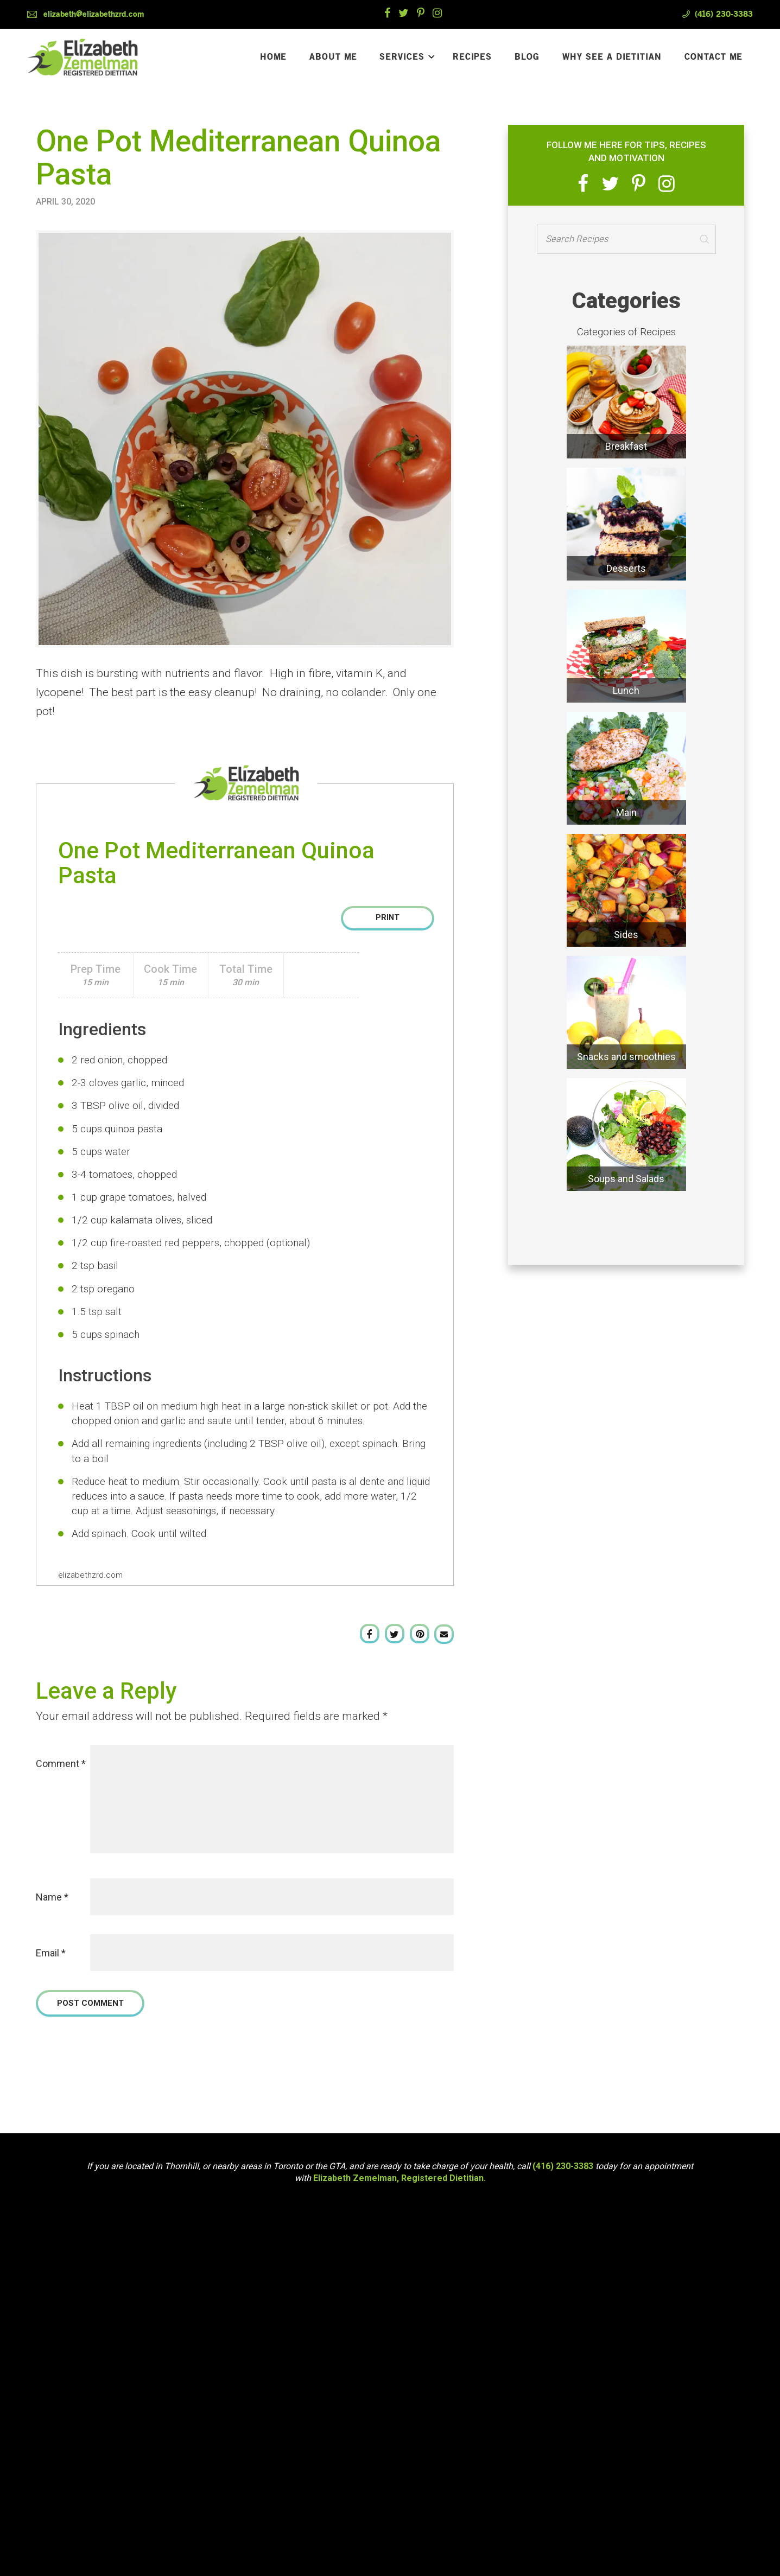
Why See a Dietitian (612, 59)
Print (387, 917)
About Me (333, 59)
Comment (61, 1763)
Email (51, 1953)
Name (52, 1897)
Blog (527, 59)
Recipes (472, 59)
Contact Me (713, 59)
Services (407, 58)
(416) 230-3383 (724, 14)
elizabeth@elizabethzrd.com (93, 14)
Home (273, 59)
